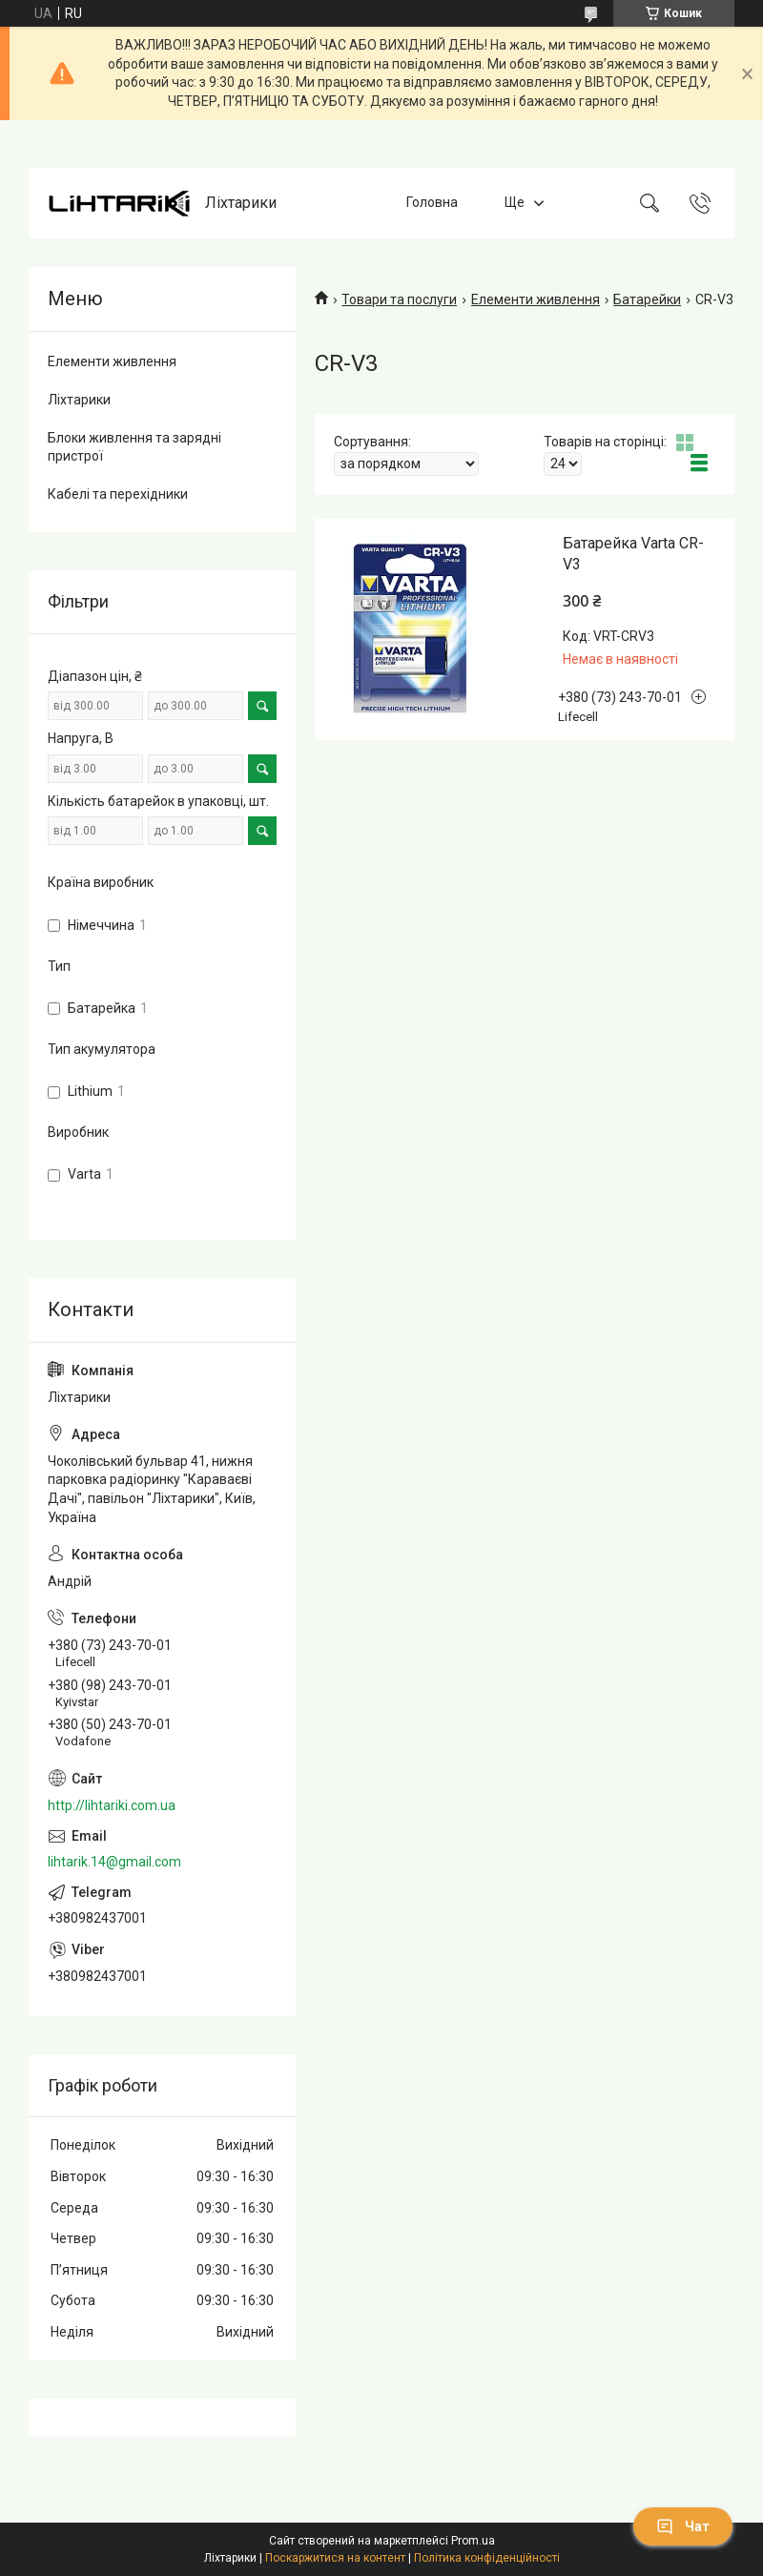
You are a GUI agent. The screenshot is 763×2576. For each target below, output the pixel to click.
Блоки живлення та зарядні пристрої (134, 447)
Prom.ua (473, 2540)
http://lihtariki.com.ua (111, 1805)
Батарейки (647, 299)
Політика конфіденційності (487, 2558)
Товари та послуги (399, 299)
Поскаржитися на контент (335, 2558)
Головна (432, 203)
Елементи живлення (535, 299)
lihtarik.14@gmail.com (114, 1861)
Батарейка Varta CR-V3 (633, 553)
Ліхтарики (79, 399)
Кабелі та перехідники (118, 494)
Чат (683, 2526)
